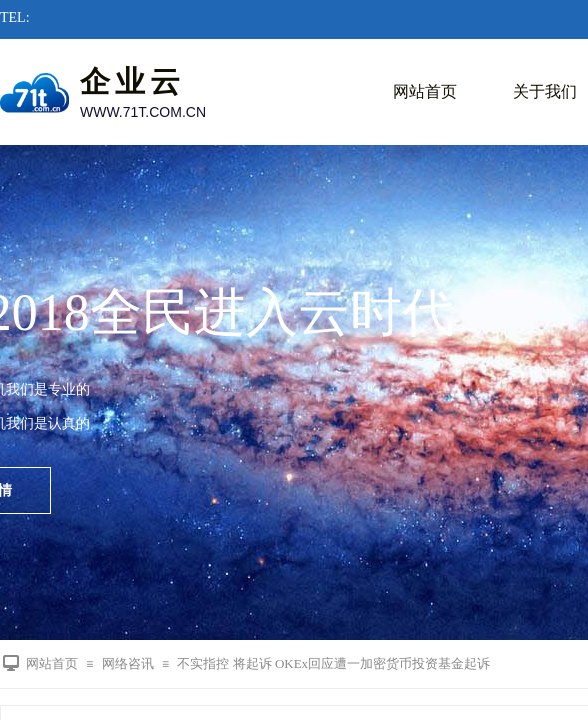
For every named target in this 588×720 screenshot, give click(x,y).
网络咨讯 (128, 663)
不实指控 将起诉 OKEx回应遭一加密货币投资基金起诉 (333, 663)
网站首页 (425, 91)
